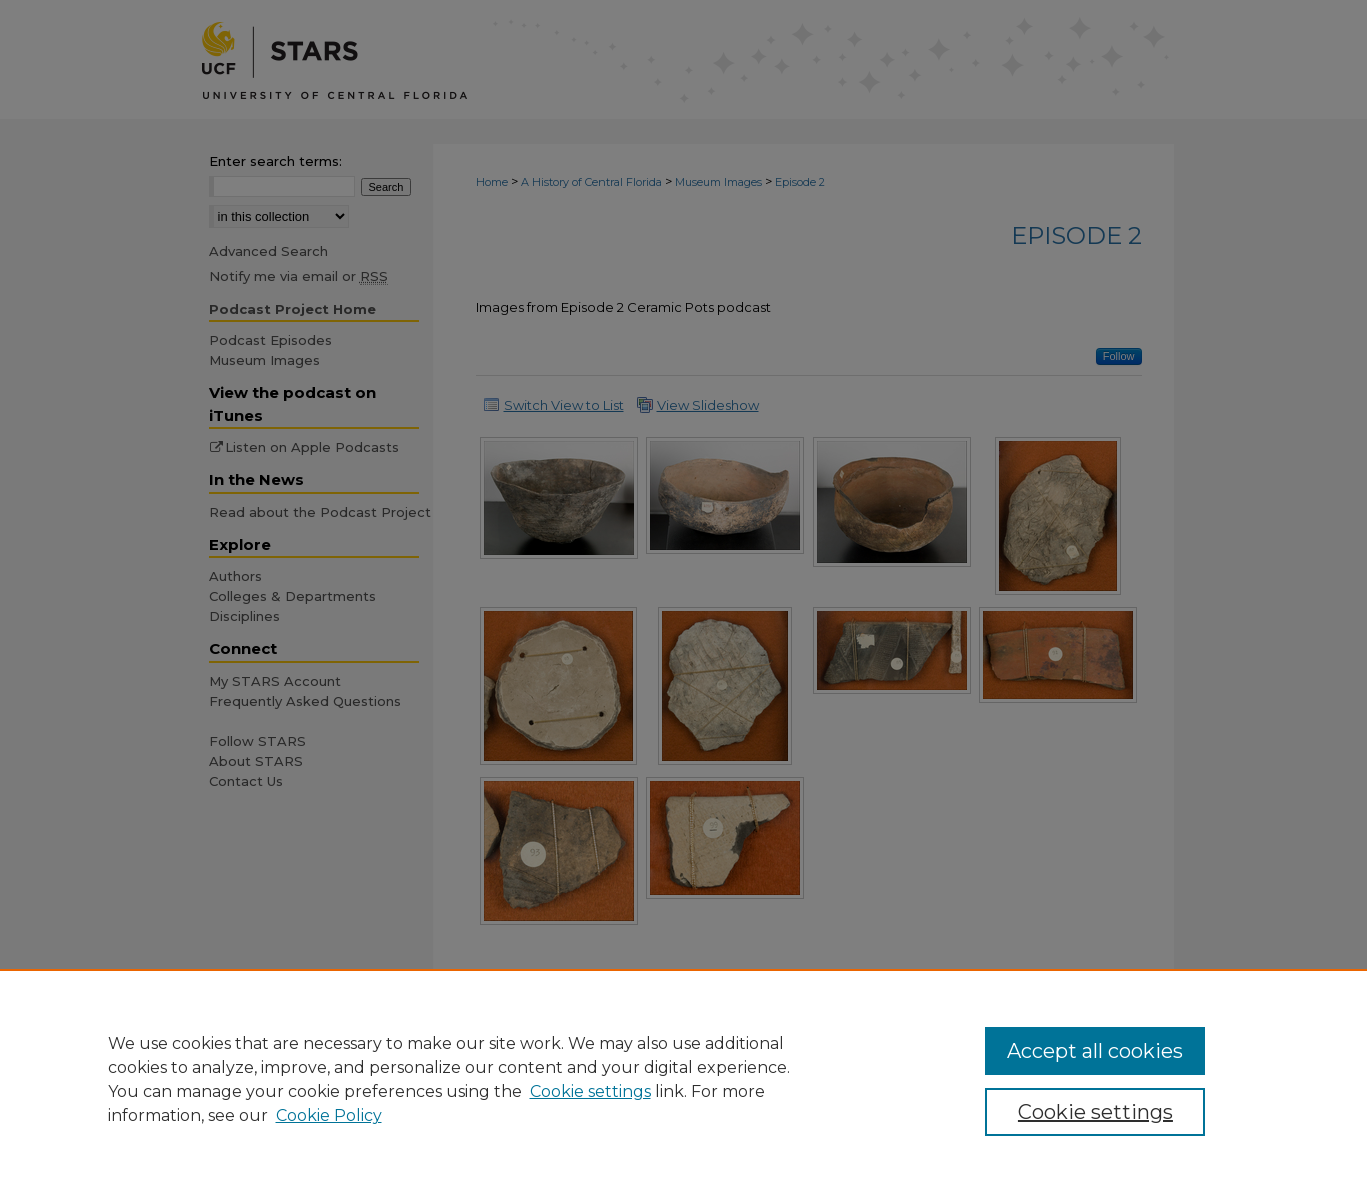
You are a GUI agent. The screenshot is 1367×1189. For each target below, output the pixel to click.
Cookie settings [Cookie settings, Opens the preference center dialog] (1095, 1112)
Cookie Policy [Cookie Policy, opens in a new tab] (329, 1115)
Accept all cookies (1095, 1051)
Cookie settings (590, 1091)
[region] (683, 1079)
